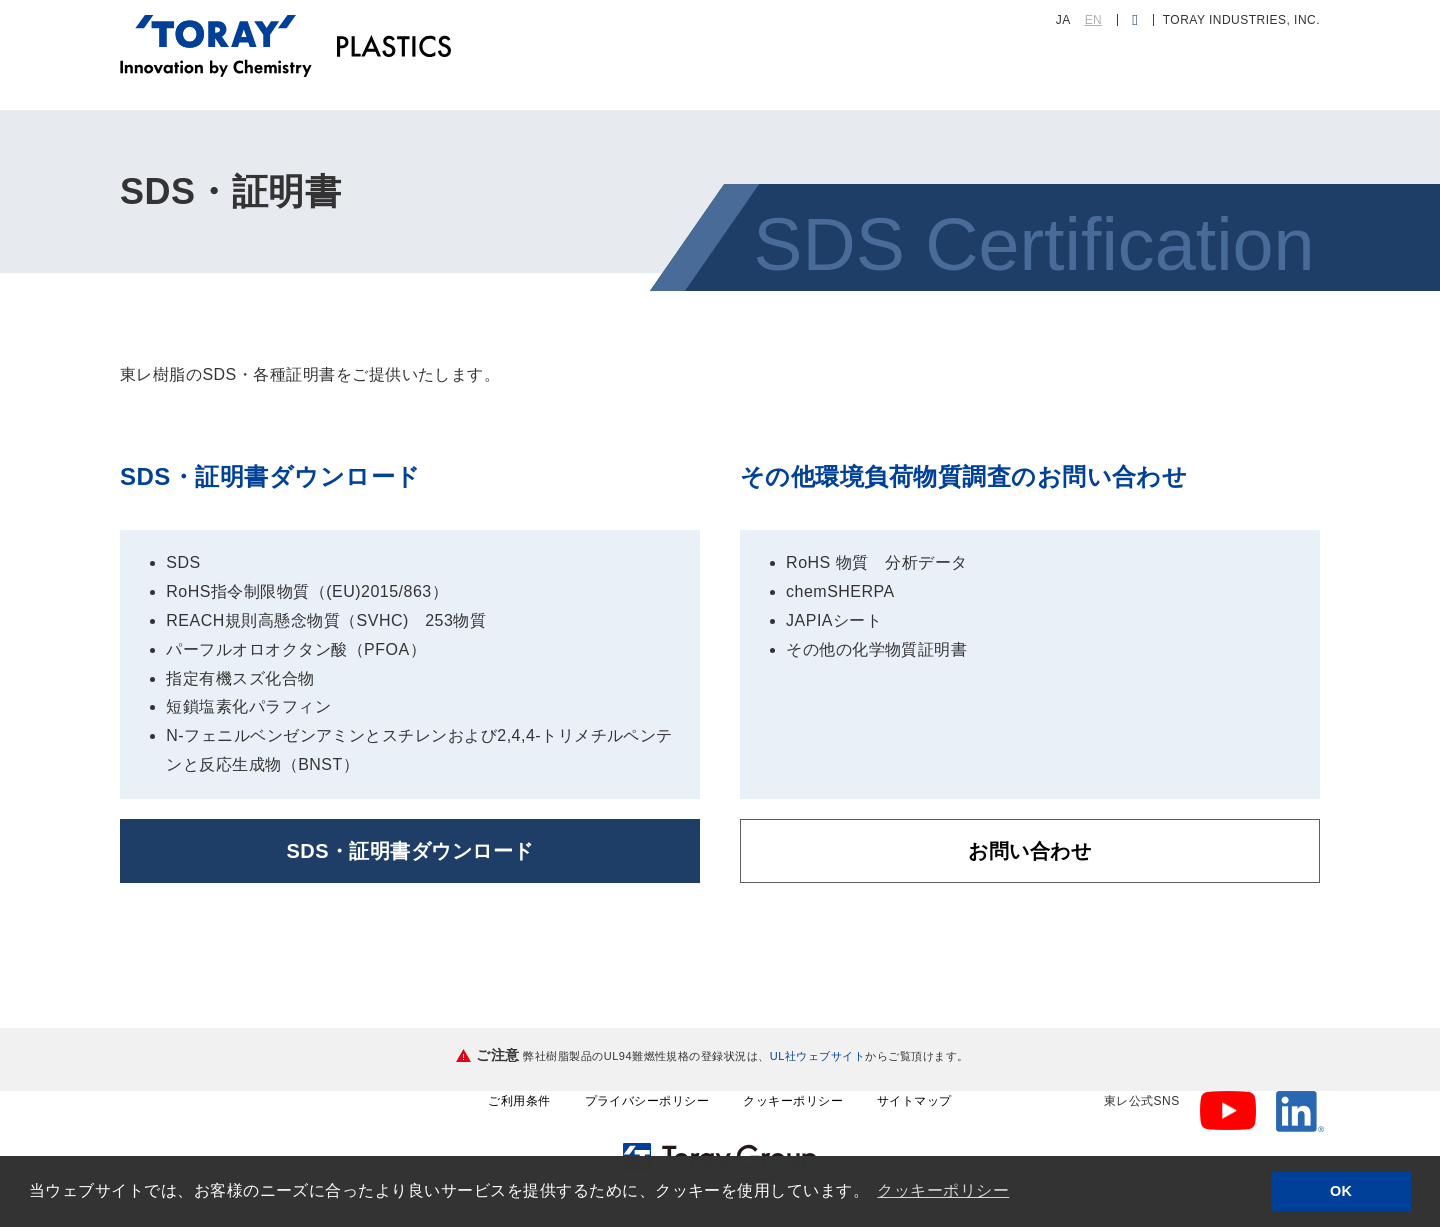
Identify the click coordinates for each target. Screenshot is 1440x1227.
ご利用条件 (519, 1101)
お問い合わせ (1029, 851)
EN (1094, 20)
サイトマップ (914, 1101)
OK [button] (1341, 1191)
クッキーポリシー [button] (943, 1190)
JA (1063, 20)
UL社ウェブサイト (817, 1056)
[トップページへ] (216, 28)
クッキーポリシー (793, 1101)
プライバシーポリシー (647, 1101)
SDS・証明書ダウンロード (409, 851)
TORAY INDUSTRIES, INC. (1241, 20)
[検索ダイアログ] (1134, 20)
